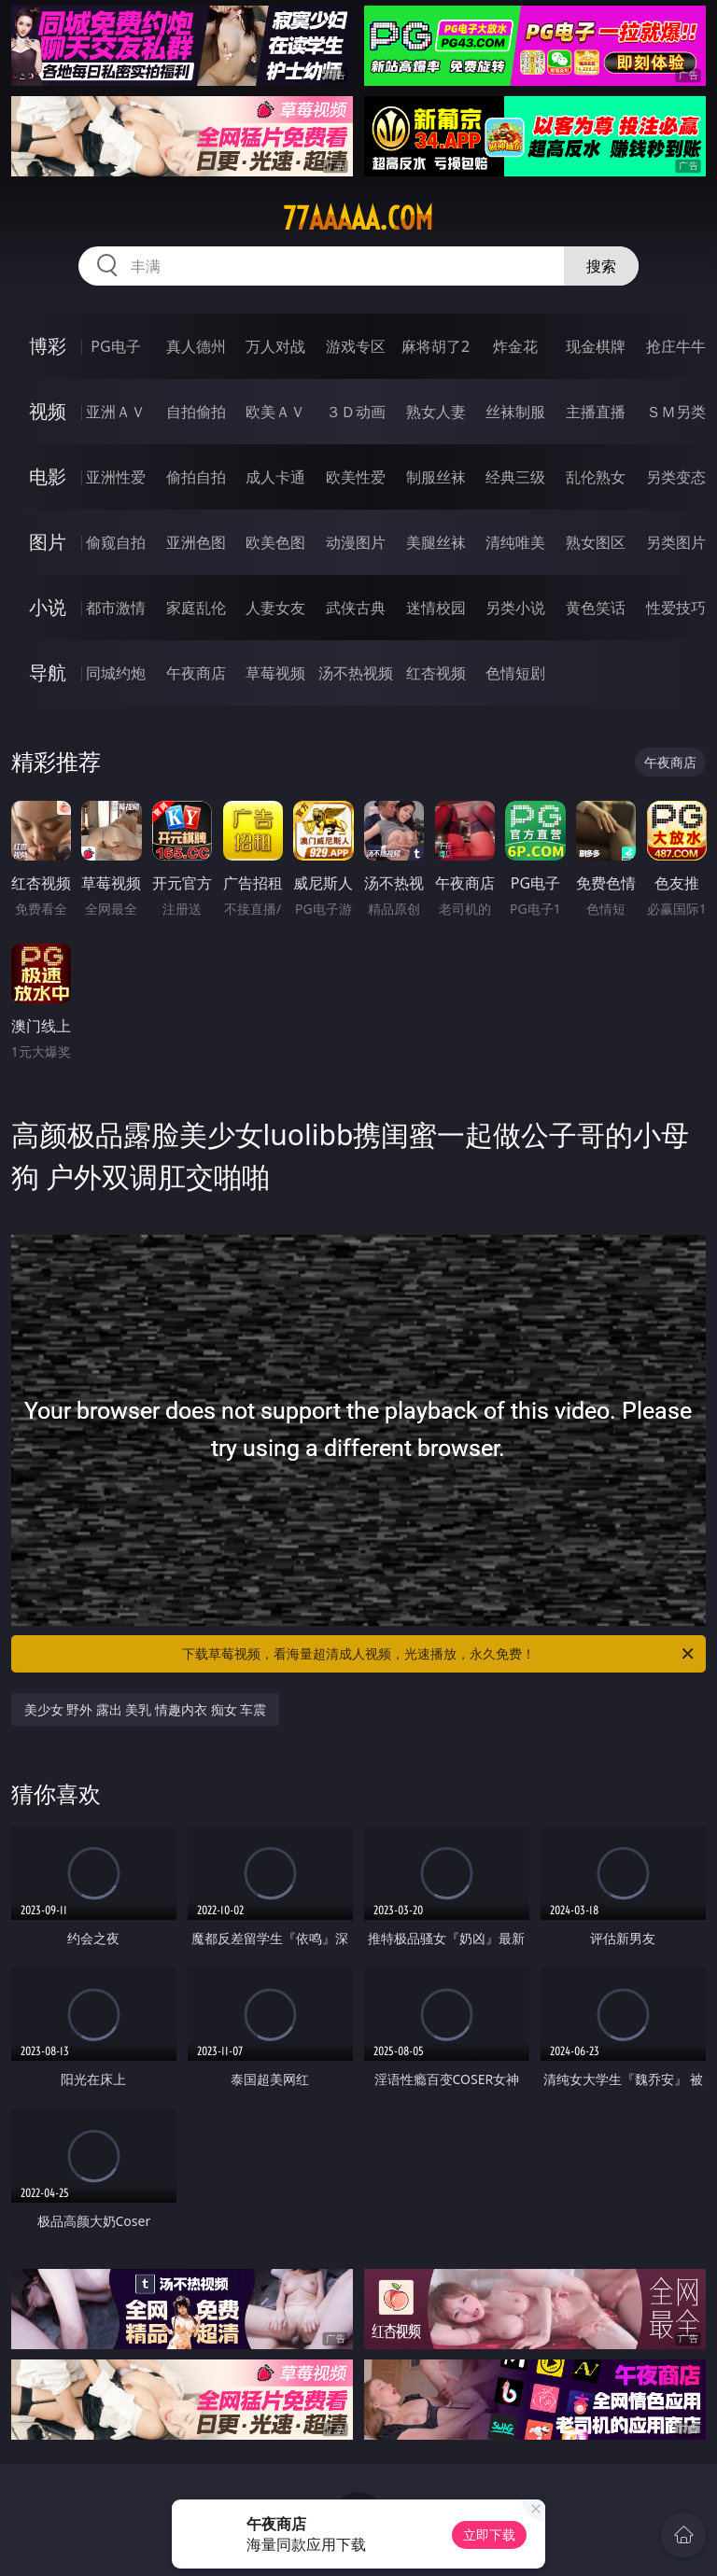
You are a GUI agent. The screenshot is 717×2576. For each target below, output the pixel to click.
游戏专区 (356, 346)
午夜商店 (196, 673)
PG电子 (115, 346)
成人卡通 (275, 477)
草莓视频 (275, 673)
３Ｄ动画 (356, 411)
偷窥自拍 (116, 542)
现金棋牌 (596, 346)
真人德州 (196, 346)
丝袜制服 (515, 411)
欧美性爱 (356, 477)
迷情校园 (436, 607)
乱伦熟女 (596, 477)
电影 (47, 476)
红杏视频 (436, 673)
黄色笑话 (596, 607)
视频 (47, 411)
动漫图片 (356, 542)
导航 (47, 672)
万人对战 (275, 346)
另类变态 (676, 477)
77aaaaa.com (358, 218)
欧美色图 (275, 542)
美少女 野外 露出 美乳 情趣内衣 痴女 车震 (145, 1709)
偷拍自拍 (196, 477)
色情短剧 (515, 673)
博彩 (47, 345)
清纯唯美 (515, 542)
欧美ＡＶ (275, 411)
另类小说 (515, 607)
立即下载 (489, 2534)
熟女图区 (596, 542)
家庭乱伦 (196, 607)
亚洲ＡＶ (116, 411)
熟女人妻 (436, 411)
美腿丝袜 (436, 542)
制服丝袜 (436, 477)
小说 (47, 607)
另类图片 (676, 542)
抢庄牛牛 (676, 346)
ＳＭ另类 (676, 411)
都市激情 (116, 607)
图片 (47, 541)
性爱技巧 (676, 607)
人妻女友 (275, 607)
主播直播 (596, 411)
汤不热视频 (355, 673)
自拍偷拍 (196, 411)
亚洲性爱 (116, 477)
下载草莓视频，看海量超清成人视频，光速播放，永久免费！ (439, 1654)
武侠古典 (356, 607)
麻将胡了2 (435, 346)
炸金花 (515, 346)
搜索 (601, 266)
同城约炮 (116, 673)
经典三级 (515, 477)
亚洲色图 (196, 542)
